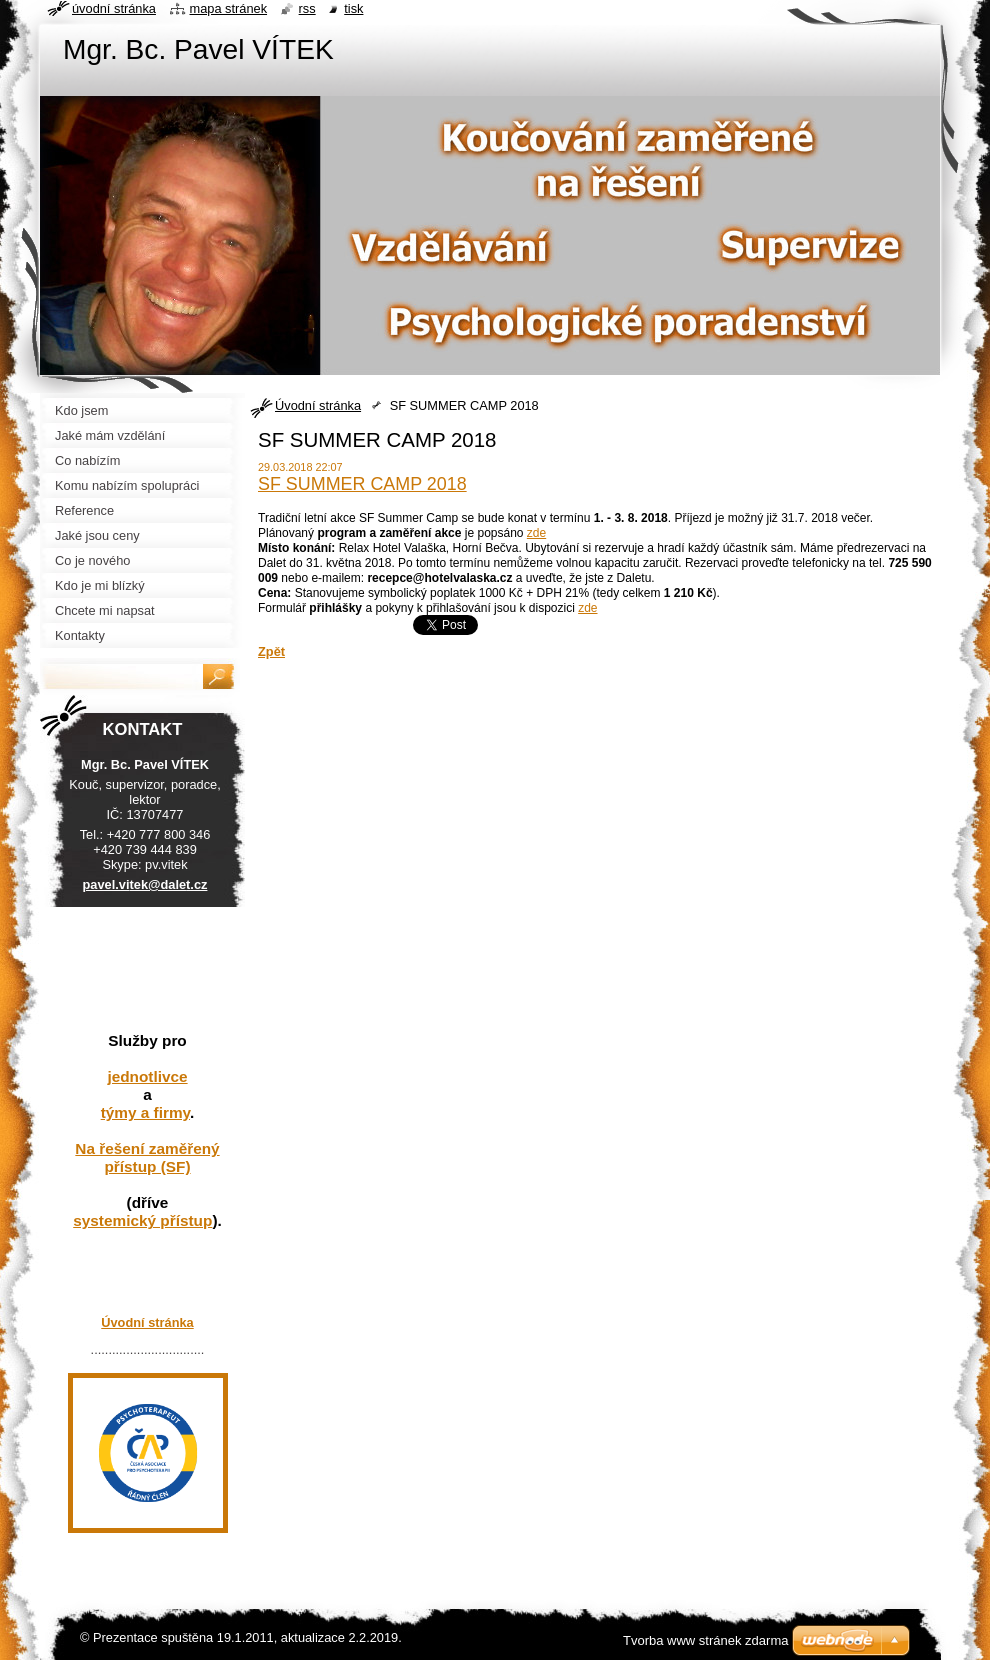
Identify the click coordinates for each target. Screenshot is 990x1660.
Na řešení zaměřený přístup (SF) (147, 1157)
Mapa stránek (229, 8)
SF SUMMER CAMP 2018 (362, 484)
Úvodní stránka (318, 405)
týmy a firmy (145, 1112)
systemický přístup (142, 1220)
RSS (307, 8)
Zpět (271, 651)
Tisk (353, 8)
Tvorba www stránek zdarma (705, 1640)
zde (536, 533)
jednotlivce (147, 1076)
